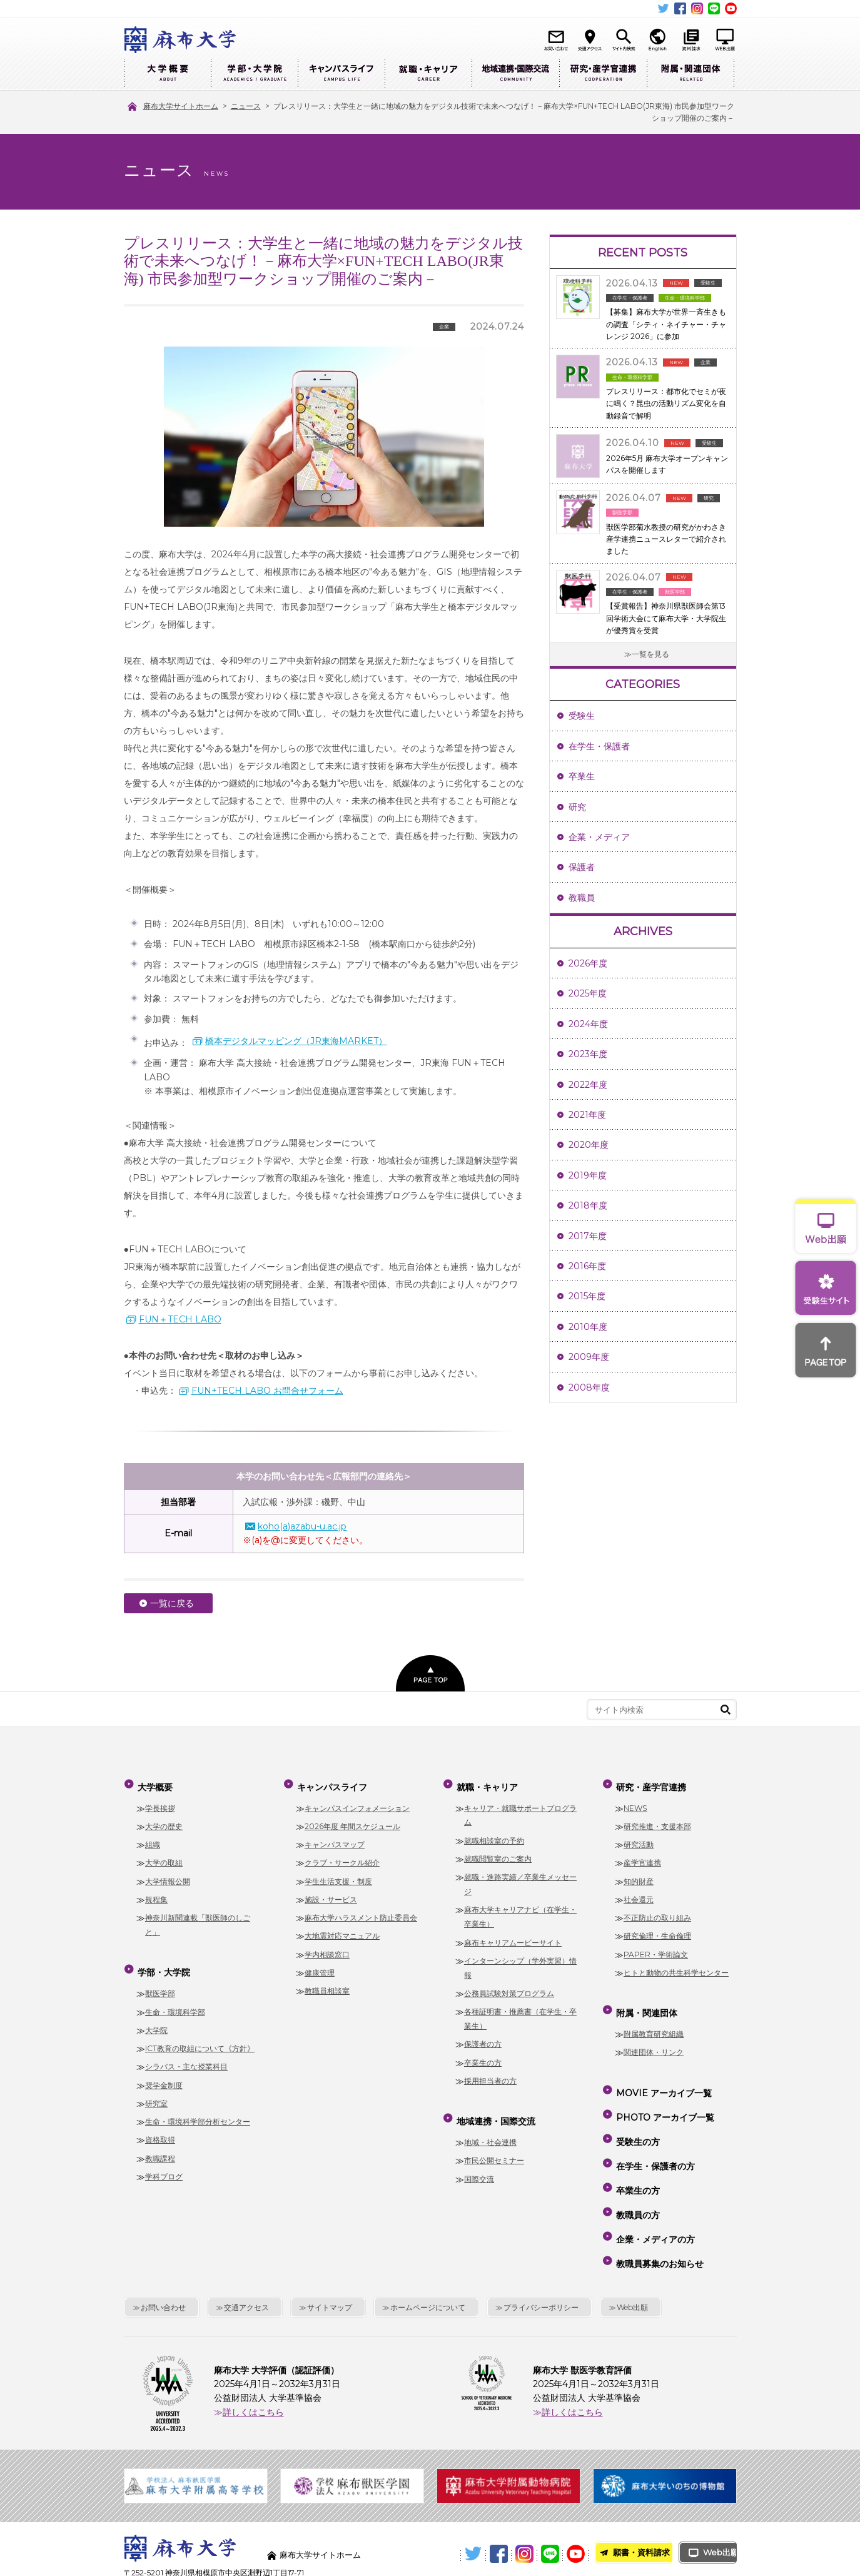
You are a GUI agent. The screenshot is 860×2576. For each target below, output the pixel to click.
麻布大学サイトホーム (323, 2491)
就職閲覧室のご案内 (498, 1852)
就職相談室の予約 (494, 1834)
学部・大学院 (254, 73)
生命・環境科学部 (175, 1999)
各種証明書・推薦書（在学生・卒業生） (520, 2012)
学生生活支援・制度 (338, 1874)
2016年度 (587, 1266)
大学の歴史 (164, 1820)
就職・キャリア (428, 73)
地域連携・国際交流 (515, 73)
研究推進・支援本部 (657, 1820)
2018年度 (588, 1205)
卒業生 (582, 776)
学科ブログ (164, 2164)
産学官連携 (642, 1856)
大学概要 (167, 73)
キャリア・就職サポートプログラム (520, 1808)
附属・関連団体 (690, 73)
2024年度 (588, 1024)
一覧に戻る (172, 1603)
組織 (152, 1838)
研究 (577, 807)
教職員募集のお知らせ (658, 2203)
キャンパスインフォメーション (357, 1801)
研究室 (156, 2091)
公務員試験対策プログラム (509, 1987)
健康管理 (320, 1966)
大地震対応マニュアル (342, 1929)
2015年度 (587, 1296)
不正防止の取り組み (657, 1911)
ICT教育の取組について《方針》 (200, 2036)
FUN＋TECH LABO (180, 1319)
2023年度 (588, 1054)
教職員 (582, 897)
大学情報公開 (167, 1874)
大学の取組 (164, 1856)
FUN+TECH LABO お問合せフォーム (267, 1390)
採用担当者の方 (490, 2074)
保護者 (582, 867)
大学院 (156, 2017)
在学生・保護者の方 (654, 2131)
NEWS (635, 1801)
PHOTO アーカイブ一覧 (664, 2095)
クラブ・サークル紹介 (342, 1856)
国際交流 (479, 2166)
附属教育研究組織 (654, 2021)
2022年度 (588, 1084)
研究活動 (639, 1838)
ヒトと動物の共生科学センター (676, 1966)
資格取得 (160, 2127)
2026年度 (588, 963)
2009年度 (589, 1356)
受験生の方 (637, 2113)
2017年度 (588, 1236)
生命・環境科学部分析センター (197, 2109)
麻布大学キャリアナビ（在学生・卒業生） (520, 1910)
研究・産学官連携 (603, 73)
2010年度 (588, 1326)
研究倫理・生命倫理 (657, 1929)
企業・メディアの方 (654, 2185)
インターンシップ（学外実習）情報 (520, 1962)
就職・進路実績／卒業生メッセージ (520, 1878)
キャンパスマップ (335, 1838)
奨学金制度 (164, 2072)
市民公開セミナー (494, 2148)
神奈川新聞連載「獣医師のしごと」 (197, 1918)
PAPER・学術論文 (656, 1948)
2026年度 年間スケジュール (352, 1820)
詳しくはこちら (253, 2348)
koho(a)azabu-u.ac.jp (302, 1526)
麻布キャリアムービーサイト (513, 1935)
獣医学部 (160, 1980)
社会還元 (639, 1893)
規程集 (156, 1893)
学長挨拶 (160, 1801)
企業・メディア (599, 837)
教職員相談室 (327, 1984)
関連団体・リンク (654, 2039)
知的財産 (639, 1874)
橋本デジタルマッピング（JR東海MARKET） (296, 1041)
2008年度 (589, 1387)
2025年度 (588, 993)
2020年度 (589, 1144)
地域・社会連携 (490, 2129)
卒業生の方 (483, 2056)
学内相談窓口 (327, 1948)
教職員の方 (637, 2167)
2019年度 (588, 1175)
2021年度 (587, 1114)
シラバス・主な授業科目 (186, 2054)
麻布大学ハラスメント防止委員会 (361, 1911)
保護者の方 (483, 2037)
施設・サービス (331, 1893)
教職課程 (160, 2145)
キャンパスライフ (341, 73)
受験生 (582, 715)
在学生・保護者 (599, 746)
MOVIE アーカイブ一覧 (663, 2076)
